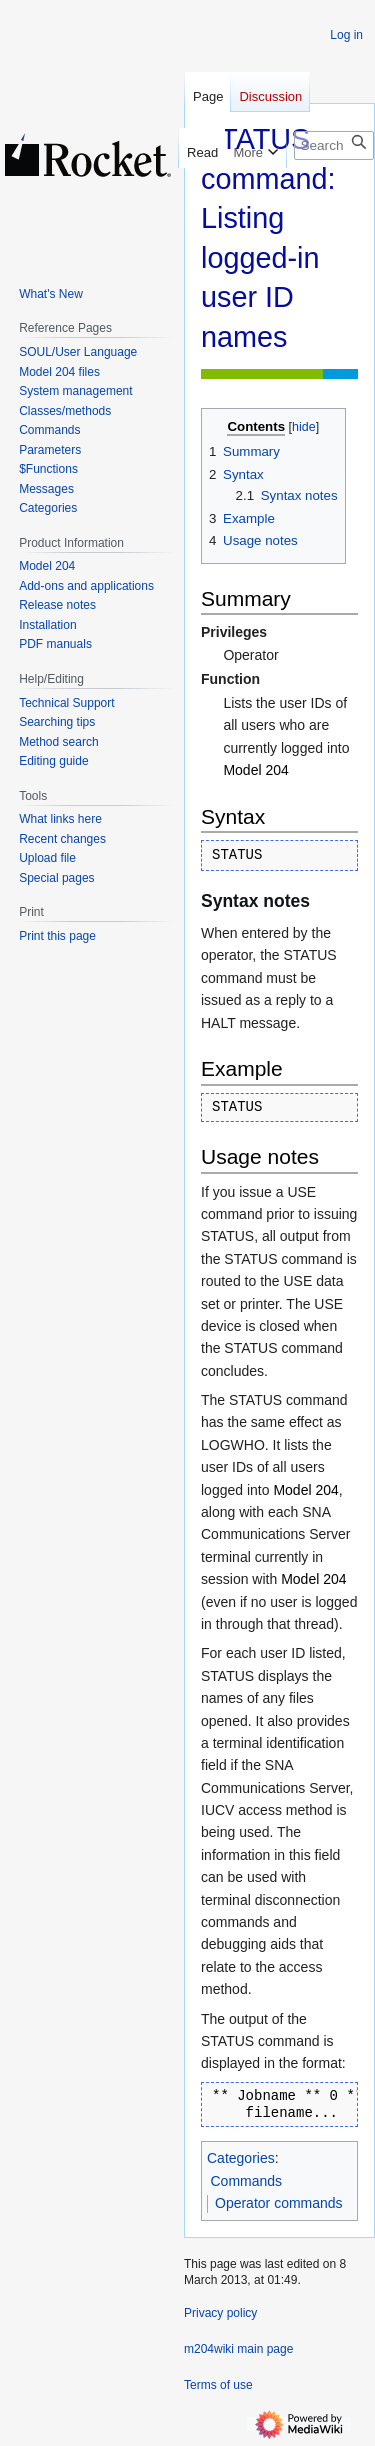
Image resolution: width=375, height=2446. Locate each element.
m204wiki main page (238, 2349)
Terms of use (218, 2385)
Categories (241, 2158)
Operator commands (279, 2203)
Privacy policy (220, 2313)
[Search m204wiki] (334, 145)
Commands (247, 2181)
